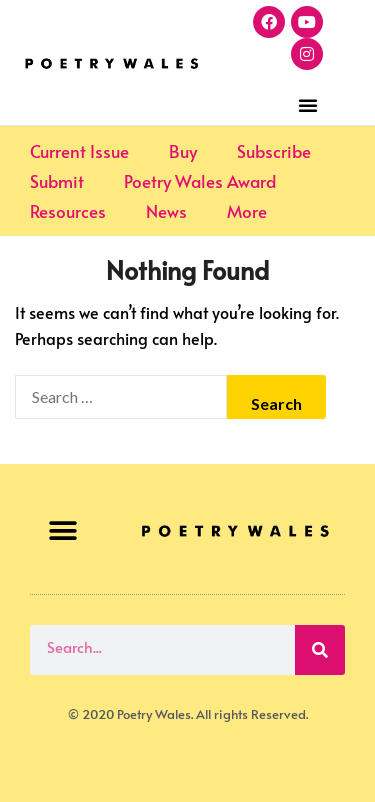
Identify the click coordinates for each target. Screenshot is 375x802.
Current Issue (79, 151)
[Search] (320, 650)
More (247, 211)
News (166, 211)
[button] (308, 105)
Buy (183, 151)
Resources (68, 211)
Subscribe (274, 151)
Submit (57, 181)
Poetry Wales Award (200, 181)
